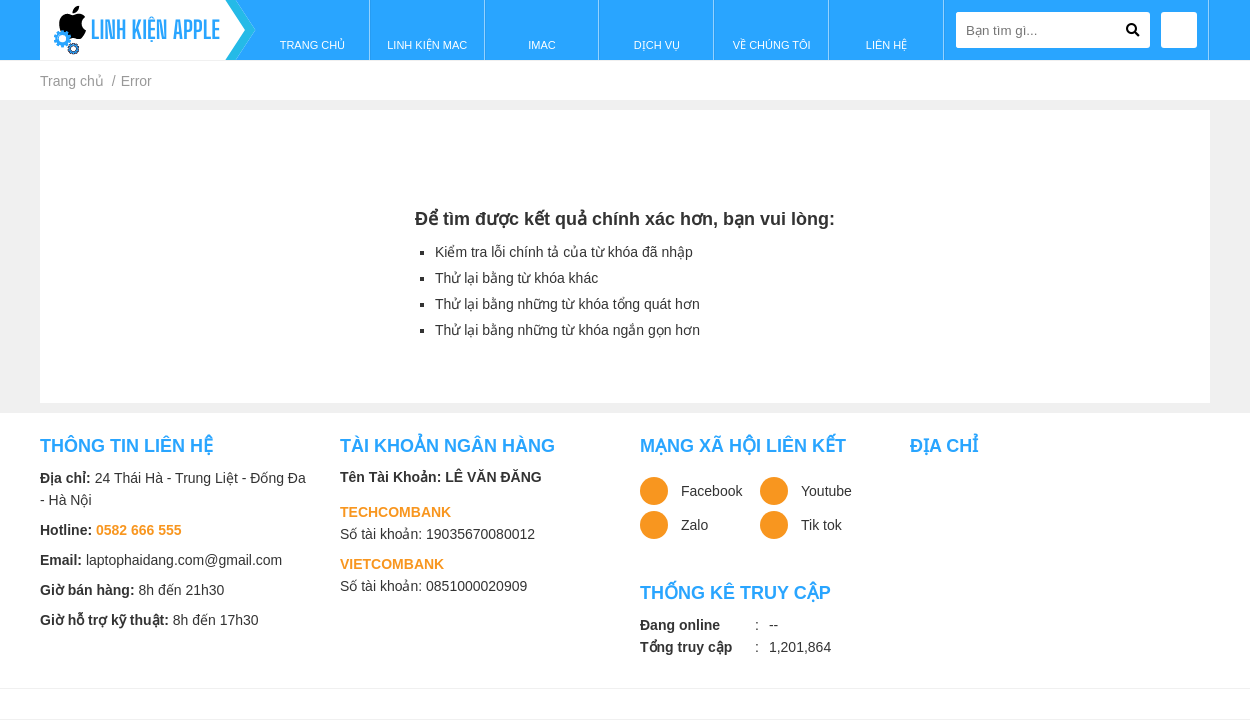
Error (136, 81)
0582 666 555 (139, 530)
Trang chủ (72, 81)
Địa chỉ (944, 446)
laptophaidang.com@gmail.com (184, 560)
